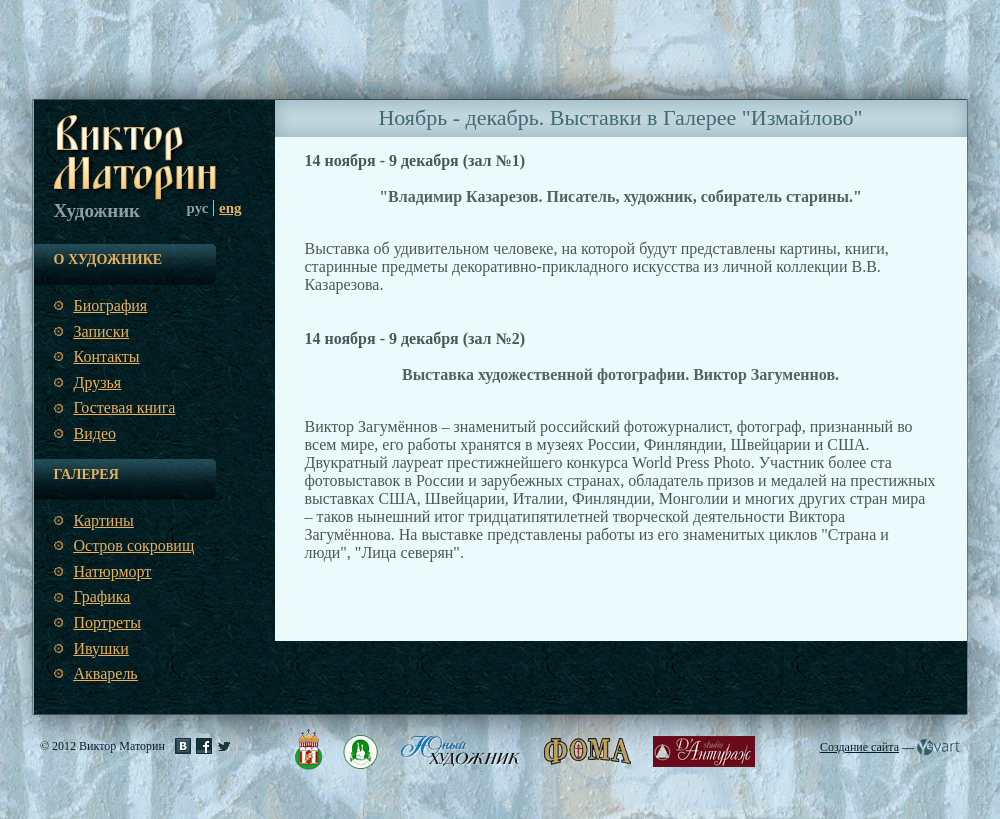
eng (230, 208)
